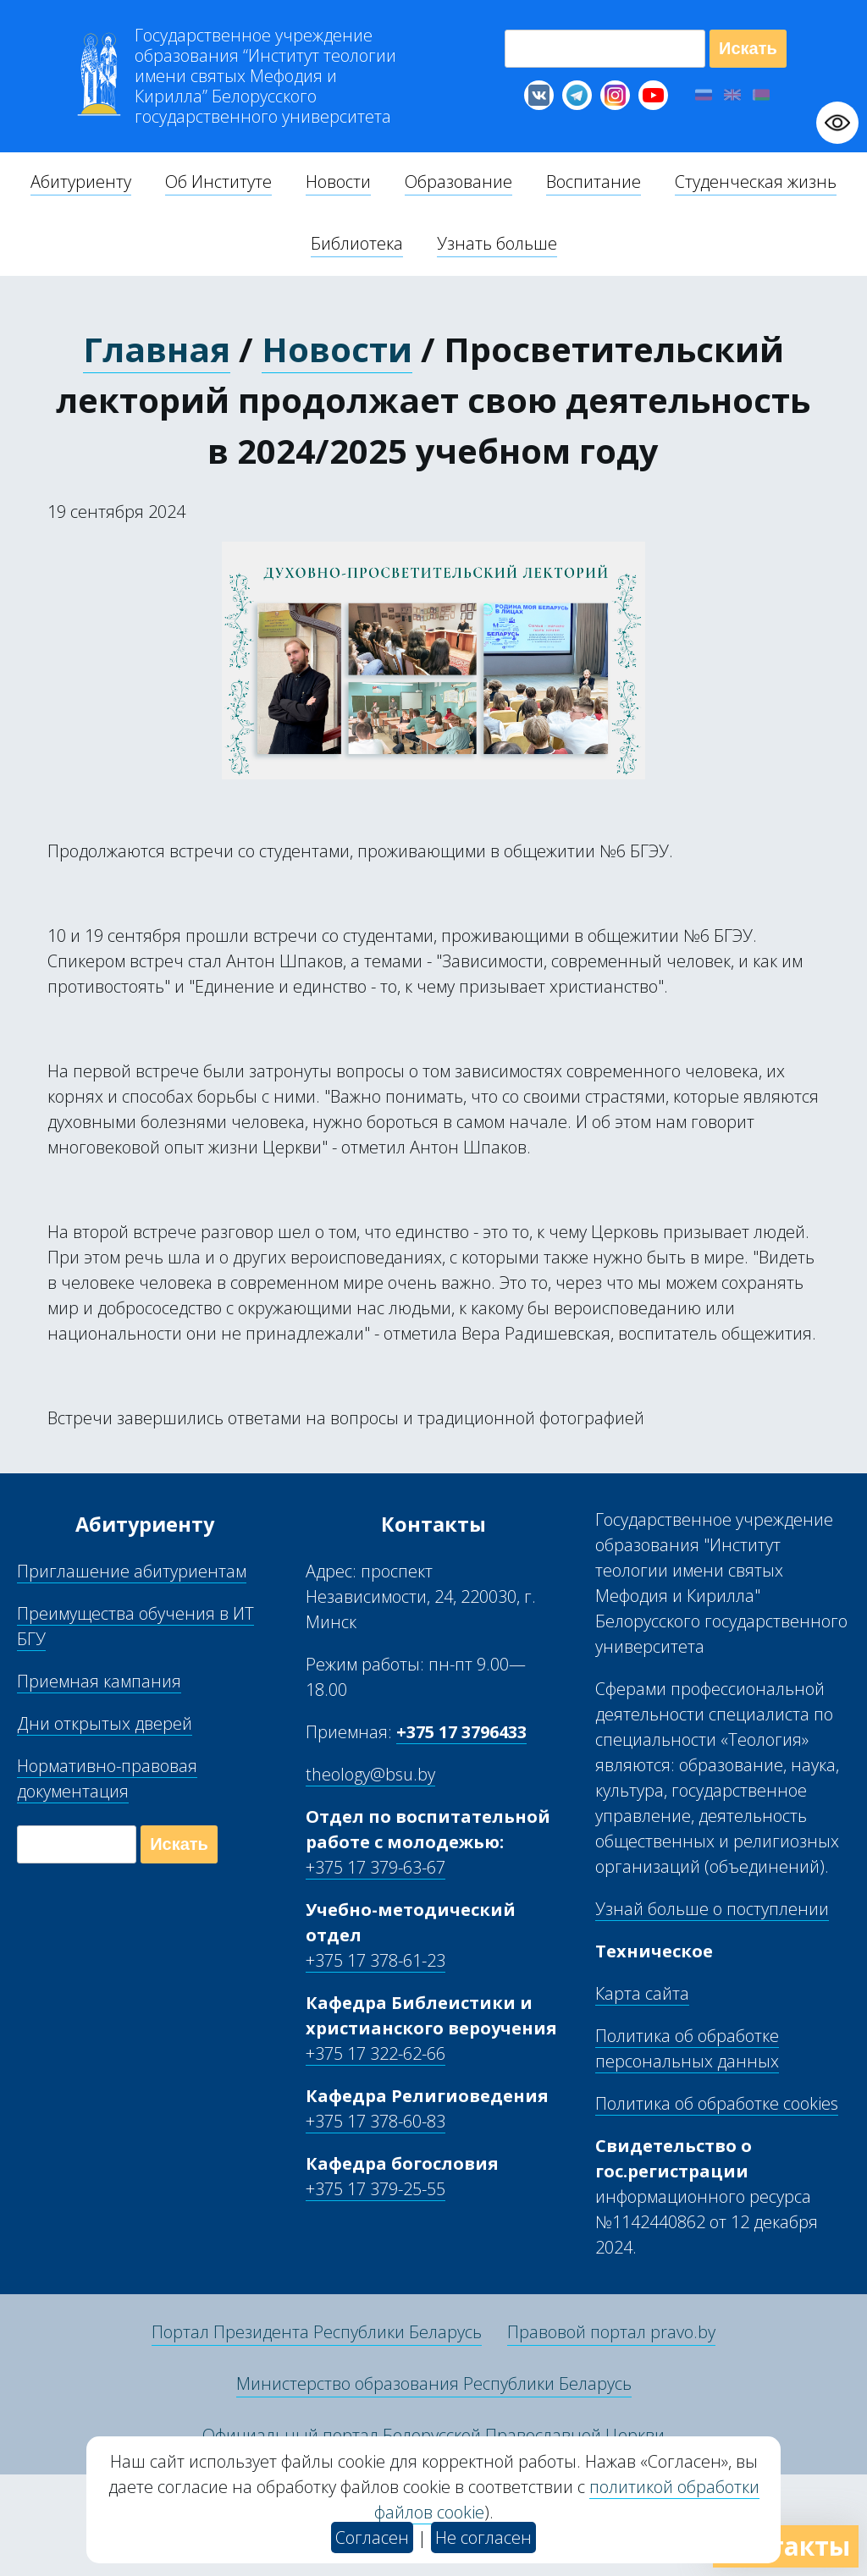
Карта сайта (642, 1993)
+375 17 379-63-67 (375, 1867)
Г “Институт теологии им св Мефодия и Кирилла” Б (265, 76)
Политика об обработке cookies (716, 2103)
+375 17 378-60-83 (375, 2121)
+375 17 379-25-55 (375, 2188)
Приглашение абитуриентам (131, 1571)
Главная (156, 349)
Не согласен (483, 2537)
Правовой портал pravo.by (611, 2331)
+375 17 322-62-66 (375, 2053)
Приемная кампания (99, 1681)
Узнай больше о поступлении (712, 1908)
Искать (748, 48)
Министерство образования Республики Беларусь (434, 2383)
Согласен (372, 2537)
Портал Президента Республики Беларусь (317, 2331)
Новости (337, 349)
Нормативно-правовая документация (107, 1778)
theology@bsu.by (370, 1774)
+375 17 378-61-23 (375, 1960)
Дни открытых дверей (104, 1723)
